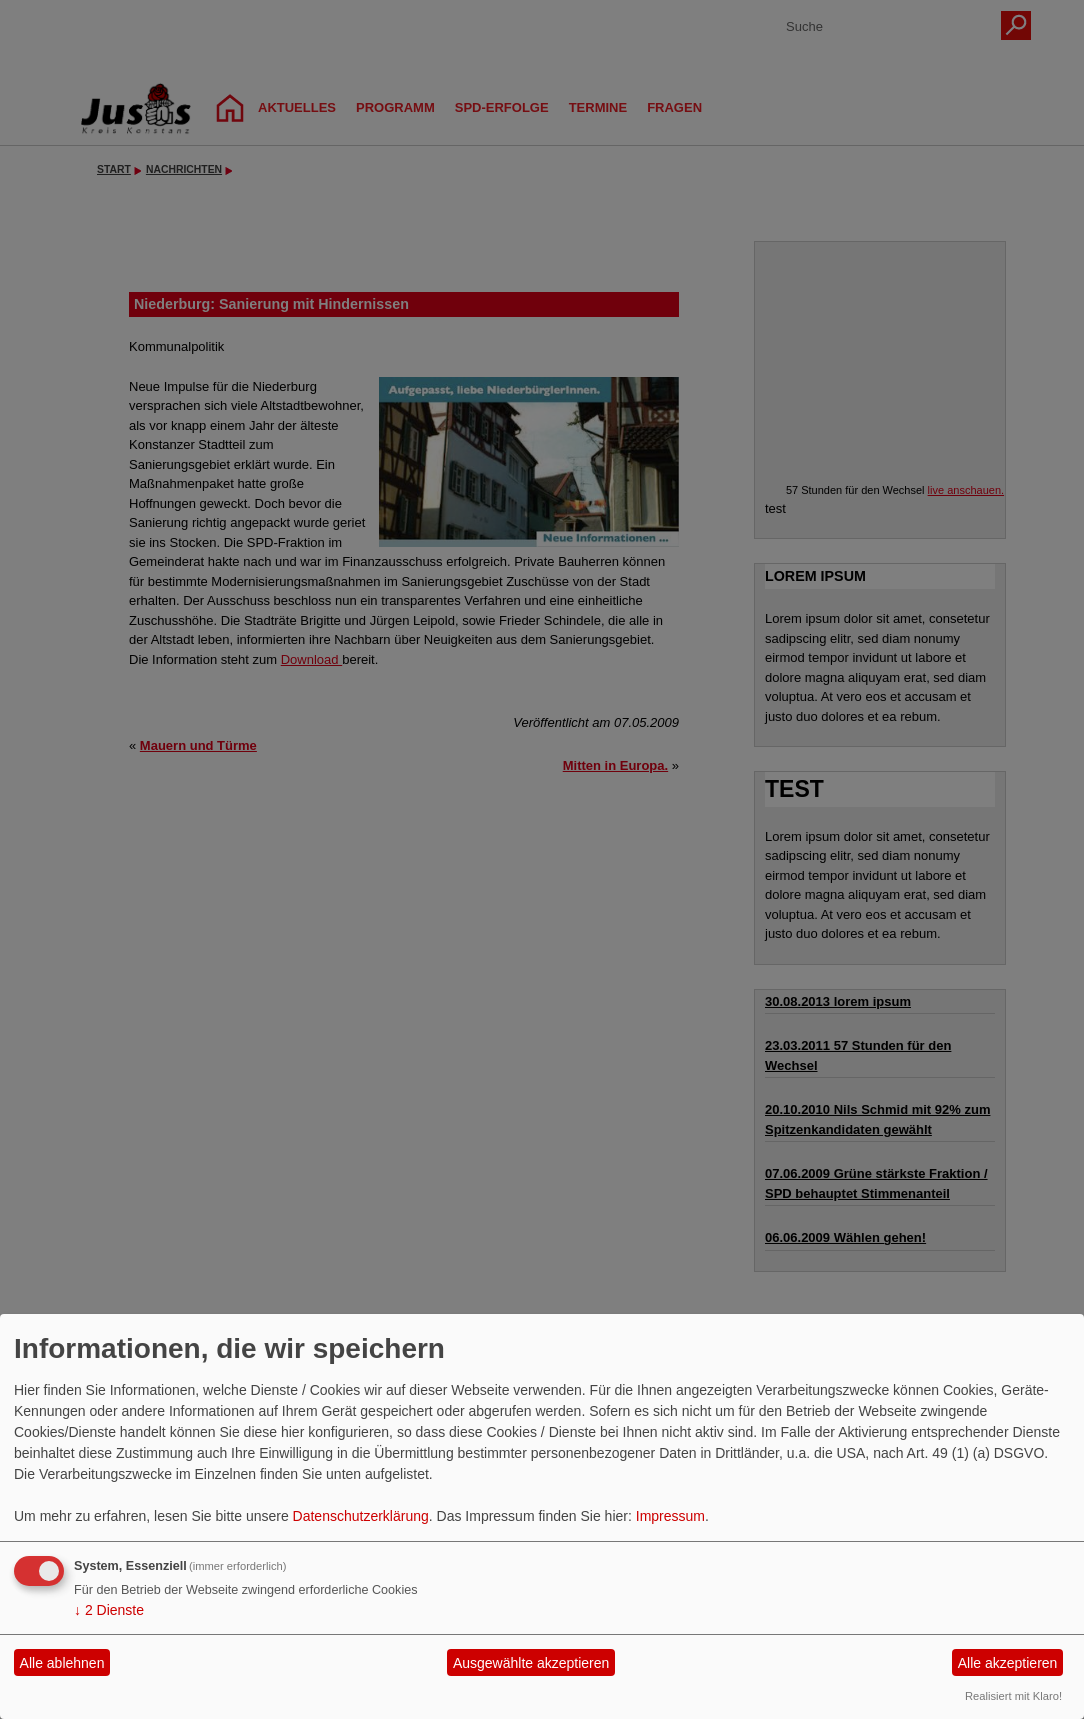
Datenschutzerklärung (361, 1516)
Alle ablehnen (62, 1663)
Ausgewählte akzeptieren (531, 1663)
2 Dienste (109, 1610)
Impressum (670, 1516)
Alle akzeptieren (1008, 1663)
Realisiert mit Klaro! (1013, 1696)
